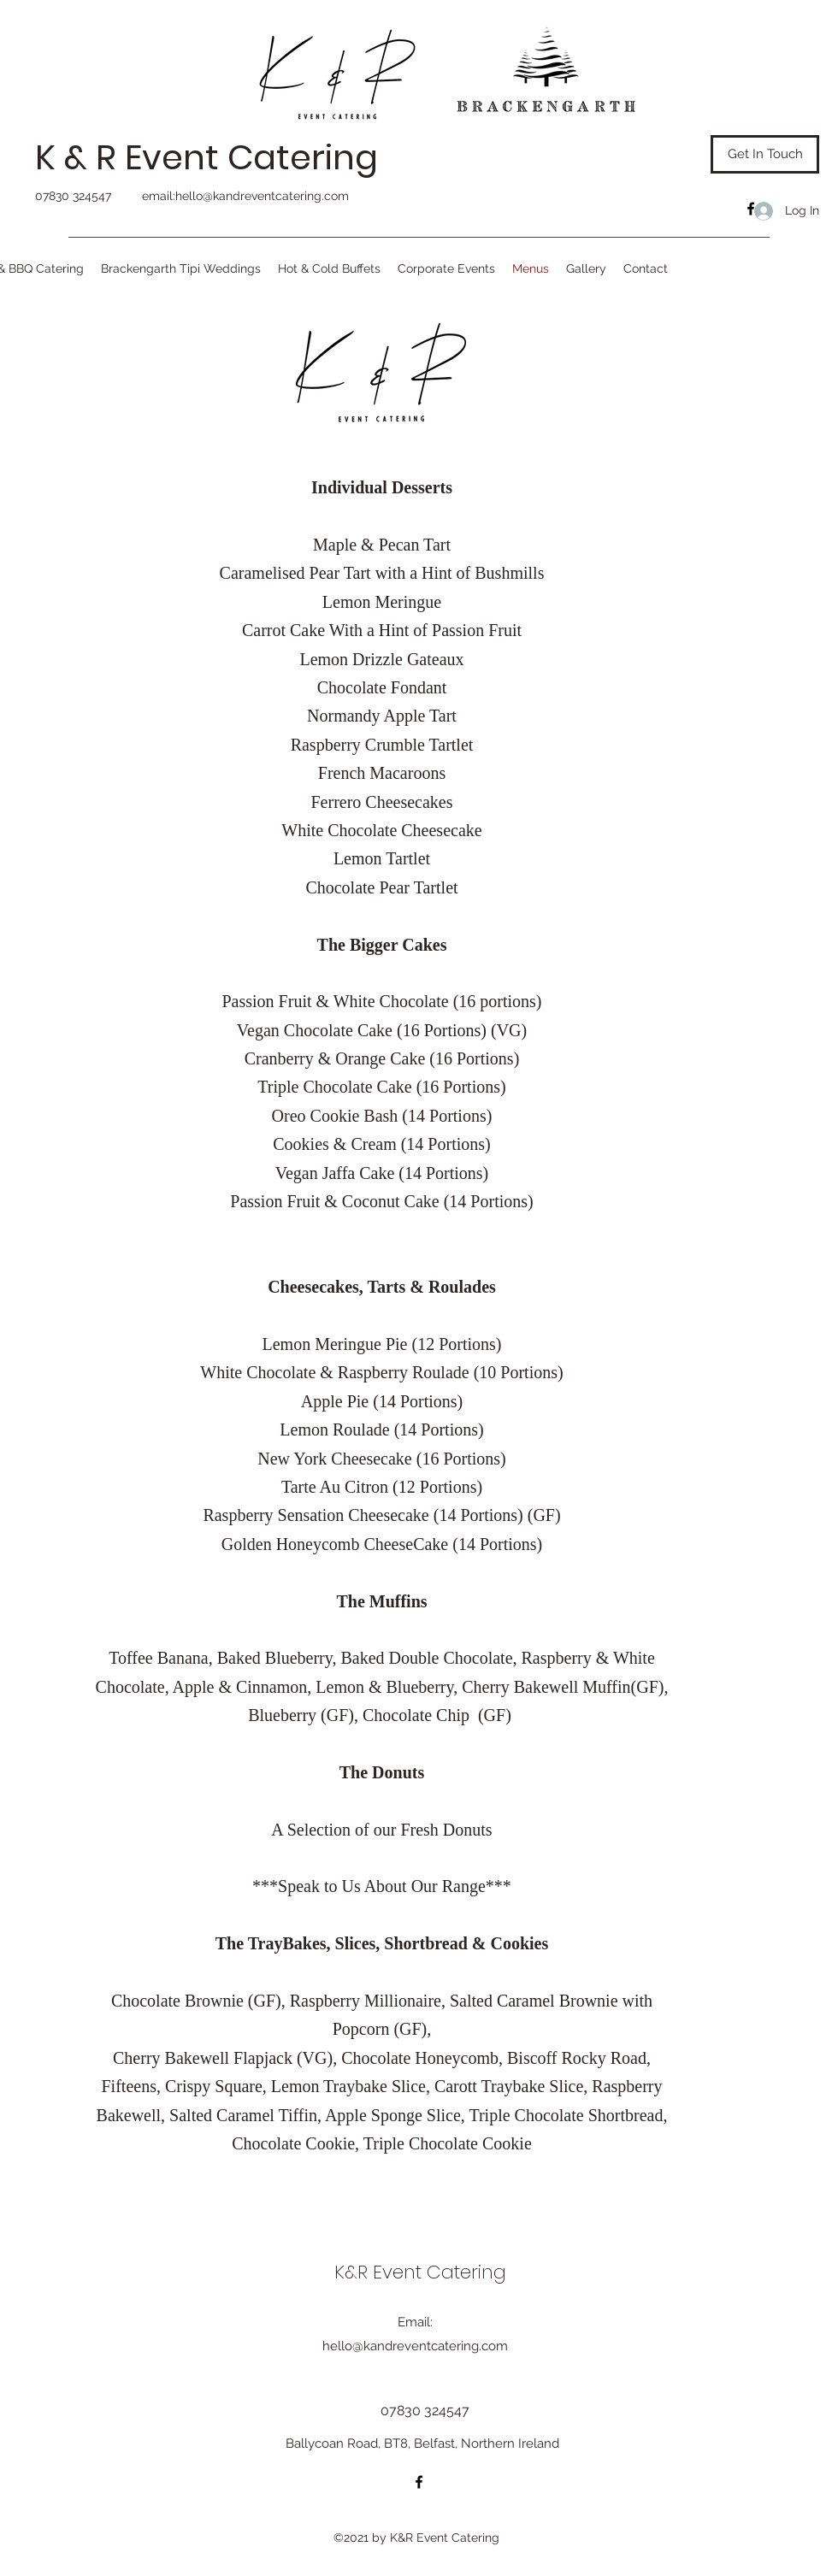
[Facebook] (750, 208)
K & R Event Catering (206, 157)
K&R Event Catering (420, 2272)
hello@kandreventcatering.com (262, 196)
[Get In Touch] (765, 154)
